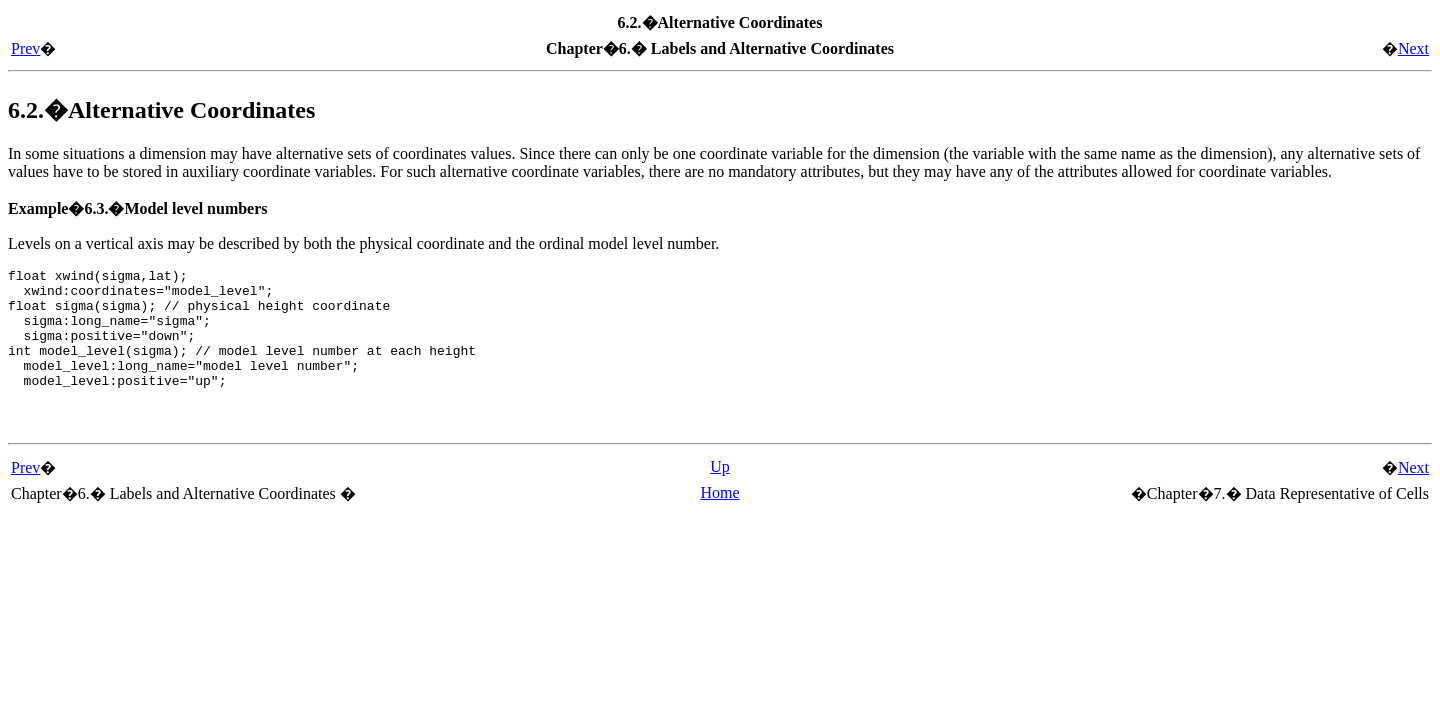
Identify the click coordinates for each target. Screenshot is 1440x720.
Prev (25, 48)
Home (719, 519)
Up (720, 493)
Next (1413, 48)
